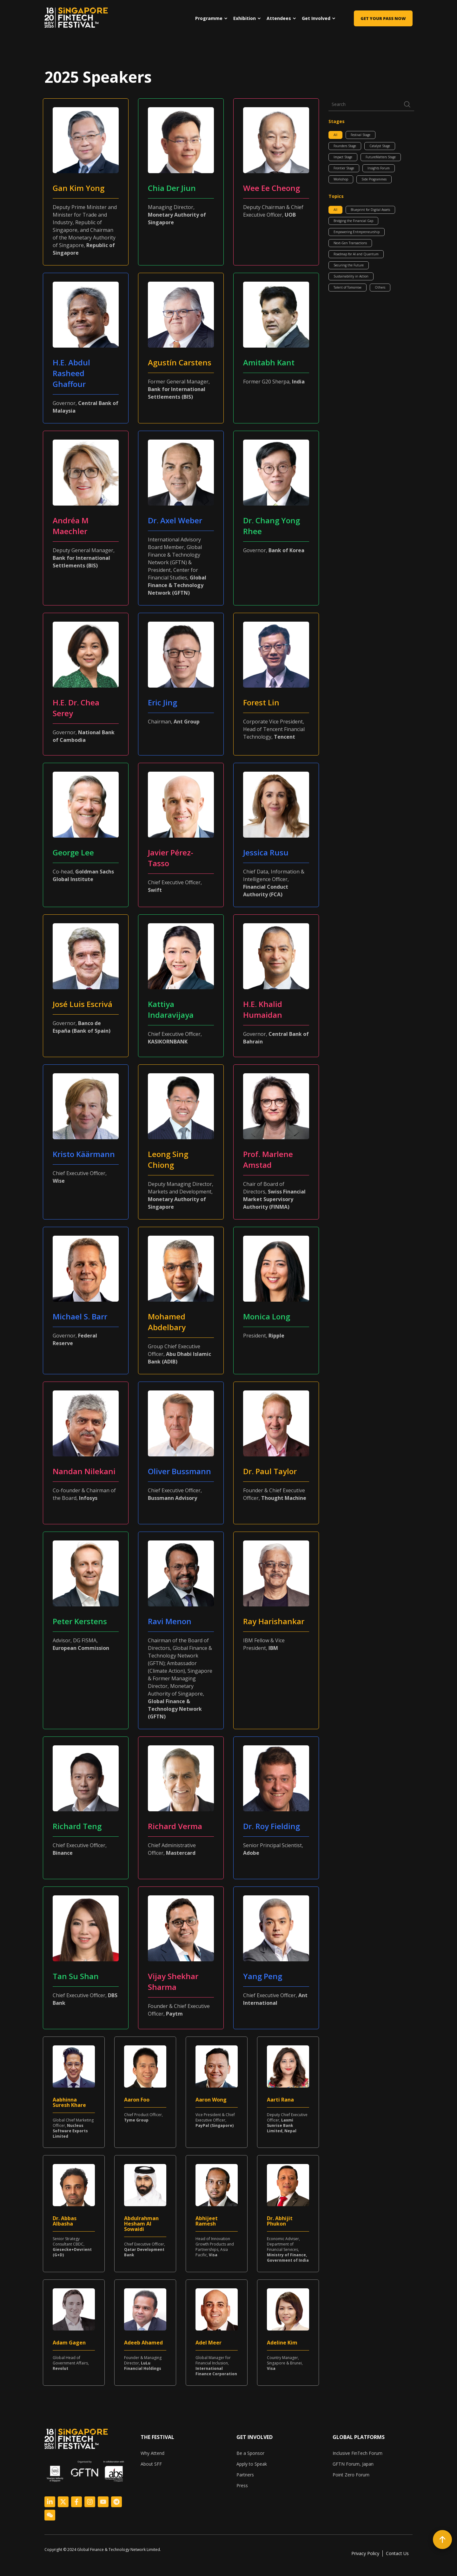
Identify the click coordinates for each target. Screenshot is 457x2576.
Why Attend (152, 2453)
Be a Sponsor (250, 2453)
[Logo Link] (49, 2501)
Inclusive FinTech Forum (357, 2453)
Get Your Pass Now (383, 18)
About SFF (151, 2464)
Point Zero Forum (351, 2475)
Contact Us (397, 2553)
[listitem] (105, 2550)
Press (242, 2485)
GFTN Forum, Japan (353, 2464)
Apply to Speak (251, 2464)
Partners (245, 2475)
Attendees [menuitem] (279, 18)
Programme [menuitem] (208, 18)
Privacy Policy (365, 2553)
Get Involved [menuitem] (316, 18)
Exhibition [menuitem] (244, 18)
